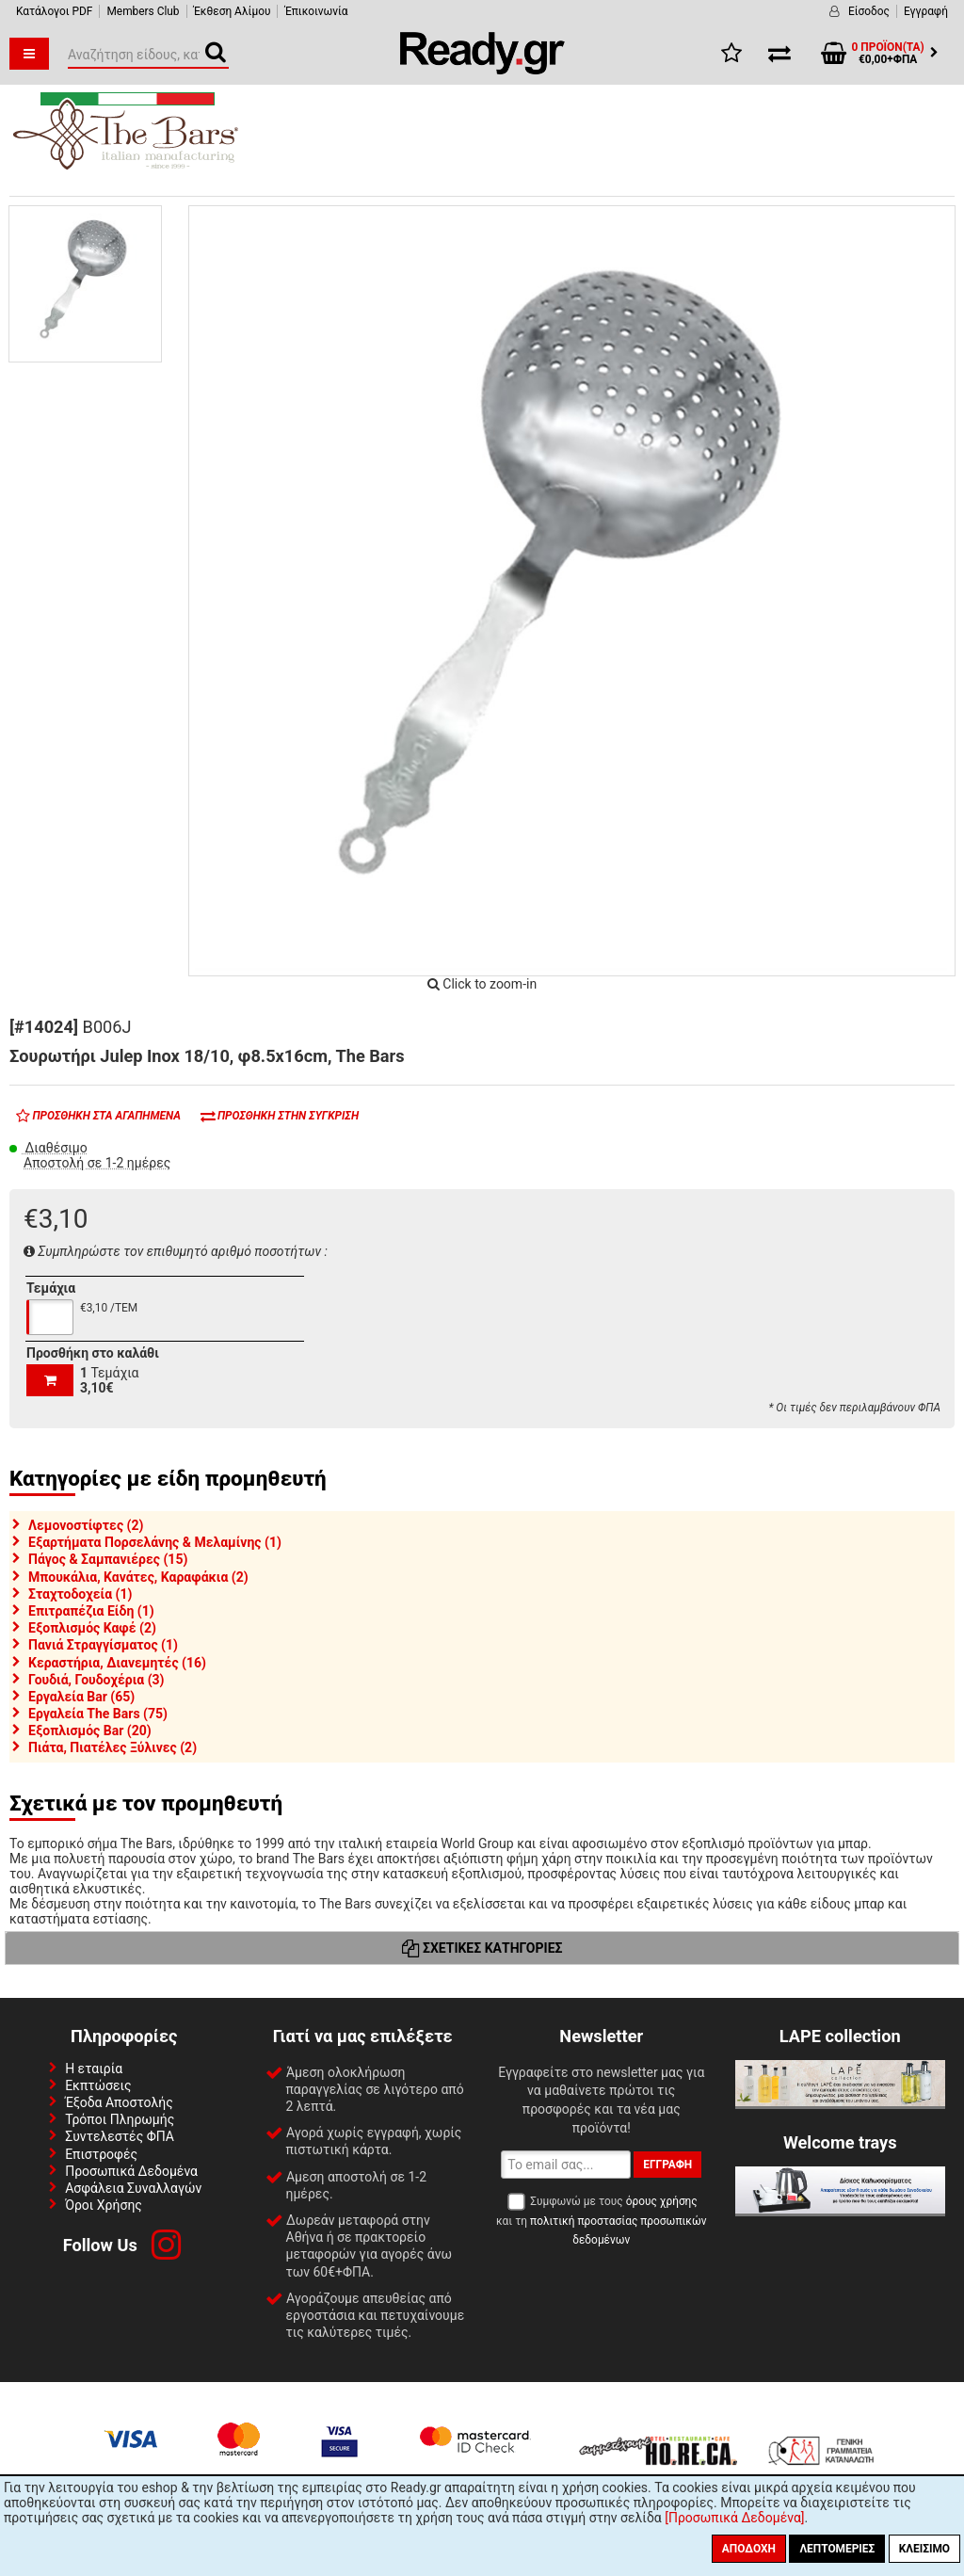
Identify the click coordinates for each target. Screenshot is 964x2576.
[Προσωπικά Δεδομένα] (734, 2517)
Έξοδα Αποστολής (119, 2102)
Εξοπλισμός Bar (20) (90, 1730)
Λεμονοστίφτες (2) (85, 1525)
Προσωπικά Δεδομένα (131, 2171)
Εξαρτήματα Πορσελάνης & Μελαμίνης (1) (154, 1542)
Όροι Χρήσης (103, 2205)
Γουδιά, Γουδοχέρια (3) (96, 1679)
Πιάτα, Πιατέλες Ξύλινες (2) (112, 1747)
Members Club (142, 11)
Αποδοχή (749, 2548)
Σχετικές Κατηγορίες (482, 1948)
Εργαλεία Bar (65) (81, 1696)
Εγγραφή (926, 11)
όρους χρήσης (662, 2201)
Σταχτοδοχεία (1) (80, 1594)
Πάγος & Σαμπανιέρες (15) (107, 1559)
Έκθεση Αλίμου (232, 11)
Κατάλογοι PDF (54, 11)
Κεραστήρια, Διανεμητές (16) (117, 1662)
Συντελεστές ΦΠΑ (119, 2136)
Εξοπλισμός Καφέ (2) (92, 1627)
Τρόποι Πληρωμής (119, 2119)
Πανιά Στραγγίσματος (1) (103, 1644)
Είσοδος (869, 11)
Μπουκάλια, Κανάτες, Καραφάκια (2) (138, 1577)
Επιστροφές (101, 2154)
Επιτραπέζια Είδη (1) (91, 1610)
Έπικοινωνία (315, 11)
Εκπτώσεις (98, 2085)
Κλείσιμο (924, 2548)
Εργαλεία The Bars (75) (98, 1713)
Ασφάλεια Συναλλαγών (133, 2188)
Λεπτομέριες (837, 2548)
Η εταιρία (93, 2068)
